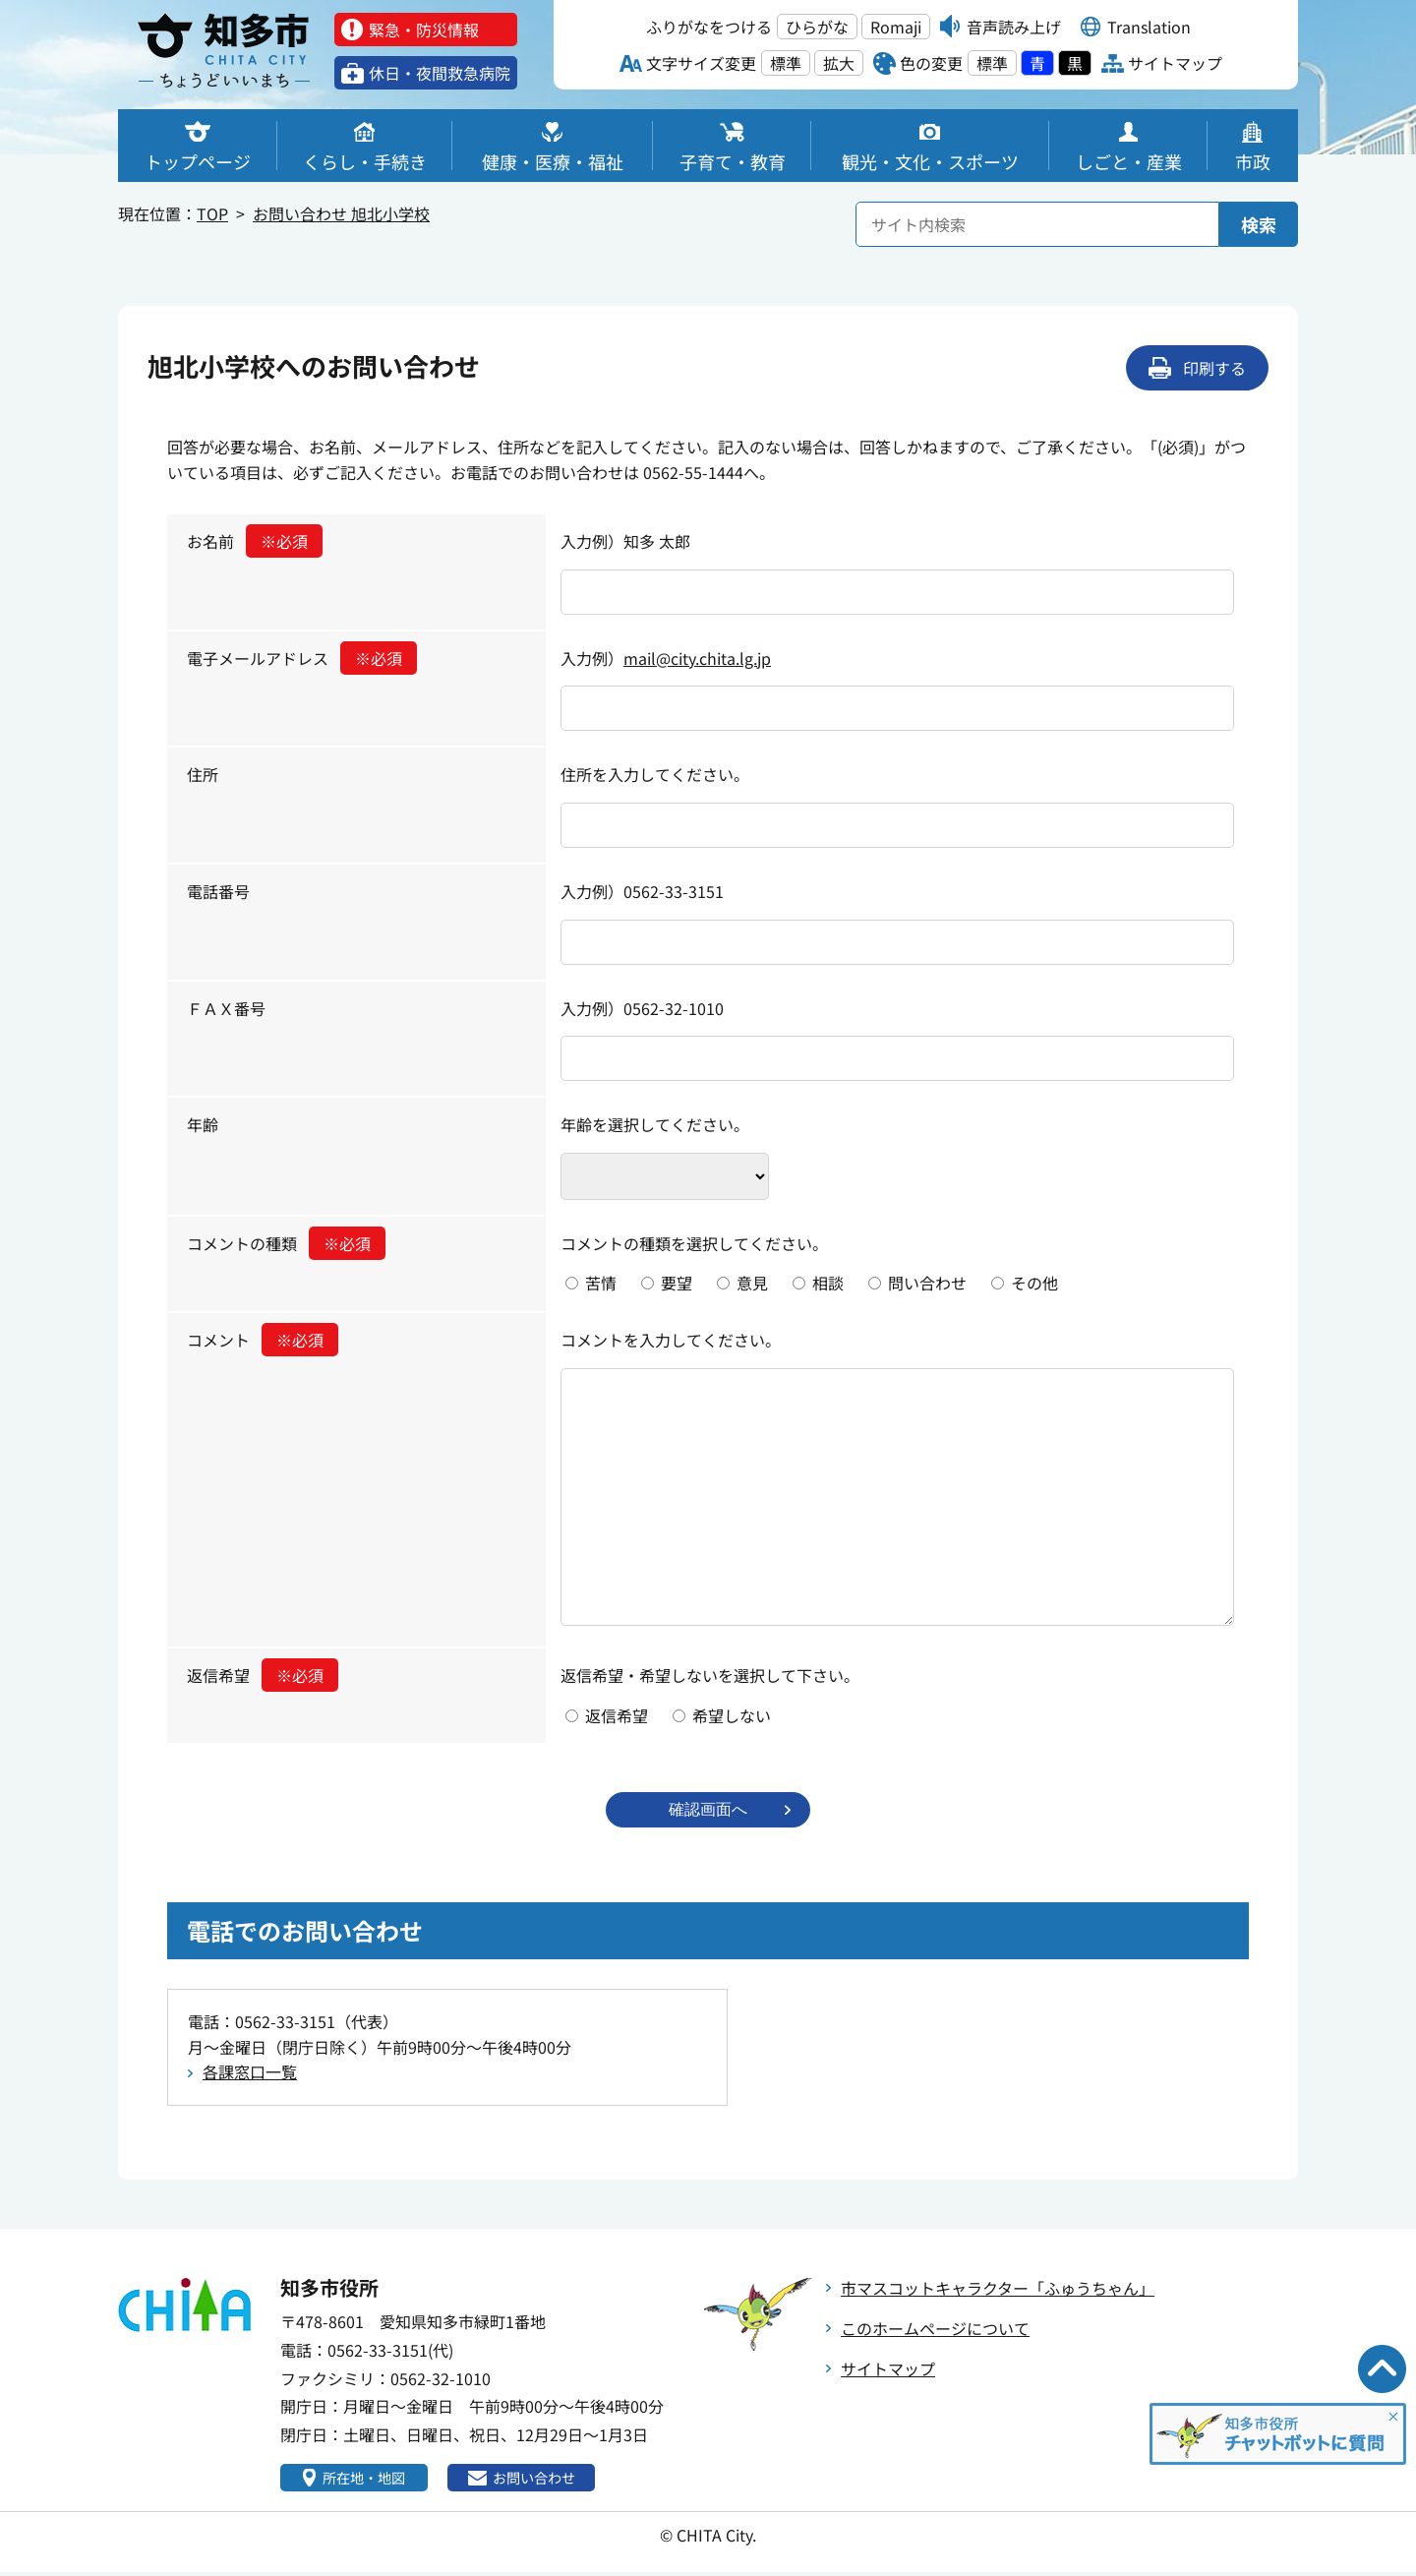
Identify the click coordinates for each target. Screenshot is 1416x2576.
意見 (752, 1282)
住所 (202, 774)
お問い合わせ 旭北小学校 (341, 213)
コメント (262, 1339)
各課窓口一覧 (250, 2073)
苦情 (601, 1282)
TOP (212, 213)
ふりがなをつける (709, 26)
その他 (1034, 1282)
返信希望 (262, 1675)
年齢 (202, 1124)
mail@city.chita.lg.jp (697, 658)
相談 (828, 1282)
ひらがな (817, 26)
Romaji (895, 26)
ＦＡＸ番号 (226, 1008)
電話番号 (218, 891)
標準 (785, 63)
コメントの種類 (286, 1243)
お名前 (255, 541)
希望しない (731, 1715)
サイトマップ (888, 2370)
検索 (1258, 224)
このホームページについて (935, 2330)
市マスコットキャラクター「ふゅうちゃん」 (997, 2290)
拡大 (839, 63)
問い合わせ (927, 1282)
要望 (676, 1282)
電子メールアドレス (302, 658)
